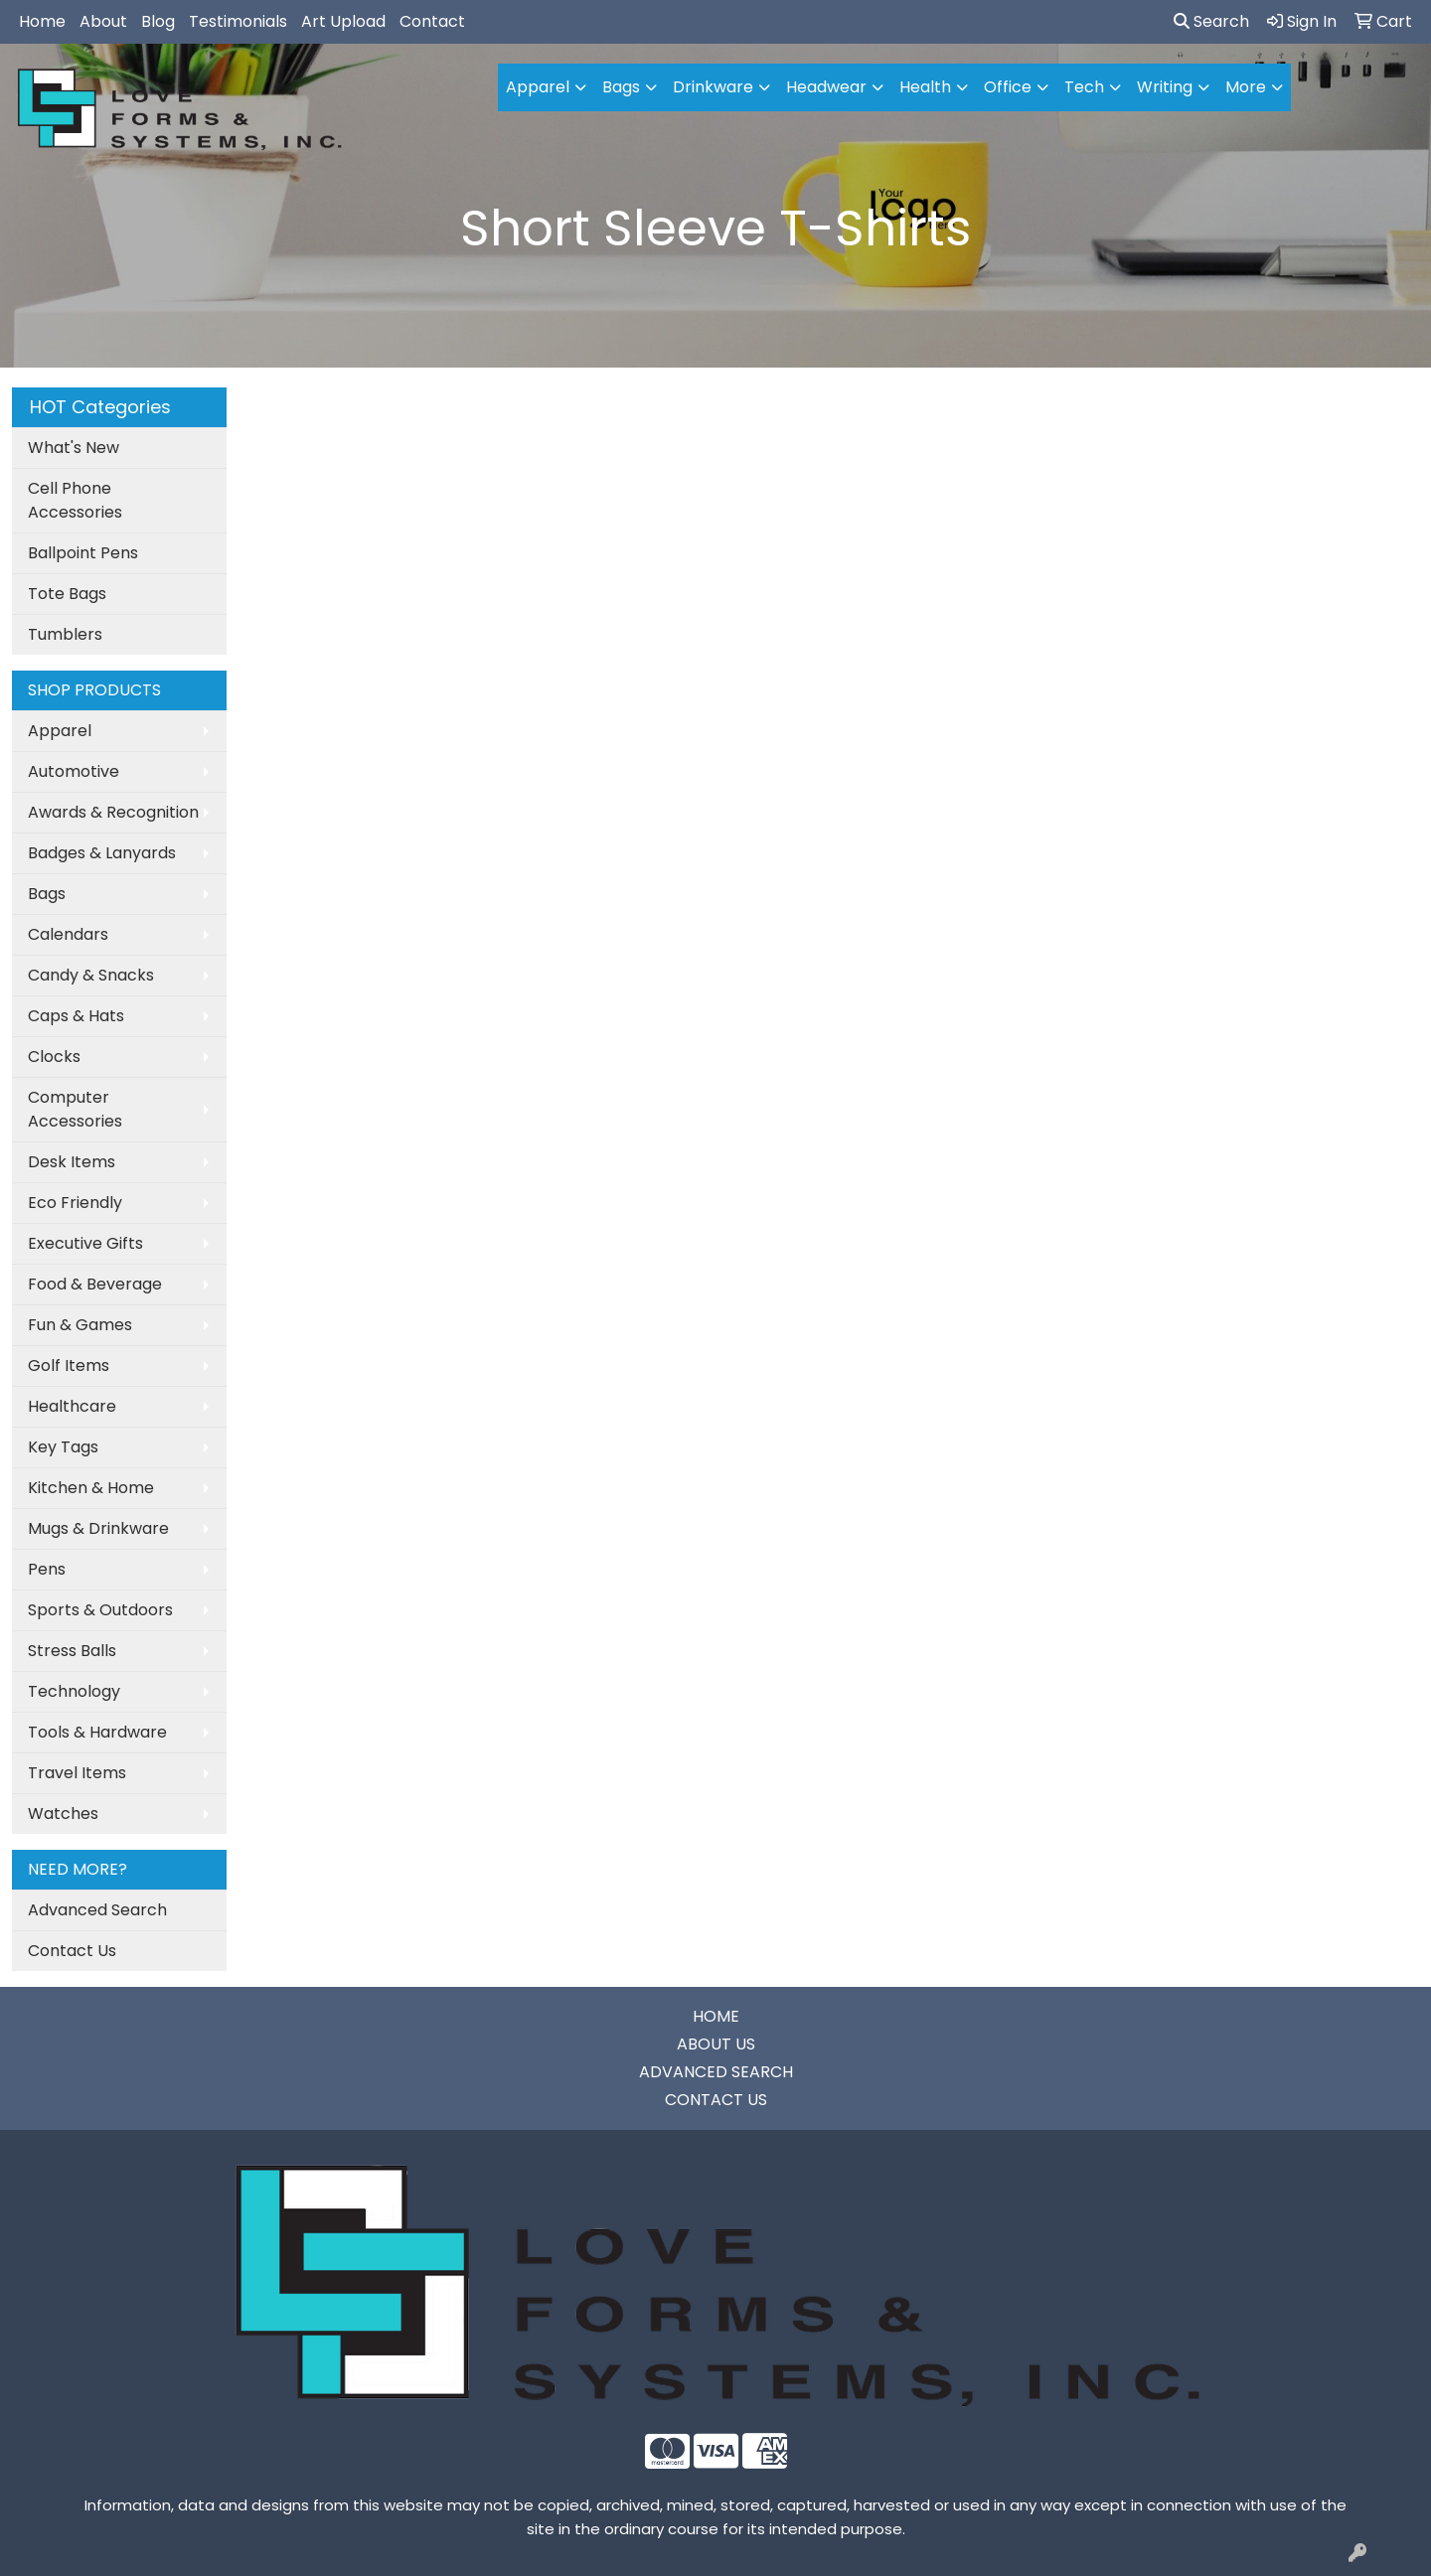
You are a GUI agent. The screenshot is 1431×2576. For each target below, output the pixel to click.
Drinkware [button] (713, 87)
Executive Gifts (85, 1243)
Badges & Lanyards (102, 852)
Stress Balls (72, 1650)
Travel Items (77, 1772)
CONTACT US (716, 2099)
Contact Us (72, 1950)
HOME (716, 2016)
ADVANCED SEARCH (716, 2071)
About (103, 21)
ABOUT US (716, 2044)
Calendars (68, 934)
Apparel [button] (537, 87)
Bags (47, 893)
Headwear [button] (826, 87)
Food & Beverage (95, 1284)
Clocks (54, 1056)
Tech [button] (1084, 87)
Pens (47, 1569)
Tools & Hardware (97, 1732)
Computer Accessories (75, 1109)
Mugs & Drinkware (98, 1528)
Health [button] (925, 87)
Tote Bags (67, 593)
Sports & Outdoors (100, 1609)
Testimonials (238, 21)
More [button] (1245, 87)
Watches (63, 1813)
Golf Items (68, 1365)
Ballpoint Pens (83, 552)
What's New (73, 447)
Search (1211, 21)
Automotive (73, 771)
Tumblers (65, 634)
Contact (432, 21)
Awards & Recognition (113, 812)
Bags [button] (621, 87)
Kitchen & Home (91, 1487)
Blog (158, 21)
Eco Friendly (75, 1202)
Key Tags (63, 1447)
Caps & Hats (76, 1015)
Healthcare (72, 1406)
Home (42, 21)
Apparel (59, 730)
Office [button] (1008, 87)
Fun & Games (80, 1324)
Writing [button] (1164, 87)
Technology (74, 1691)
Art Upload (343, 21)
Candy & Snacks (91, 975)
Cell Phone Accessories (75, 500)
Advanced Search (97, 1909)
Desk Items (71, 1161)
